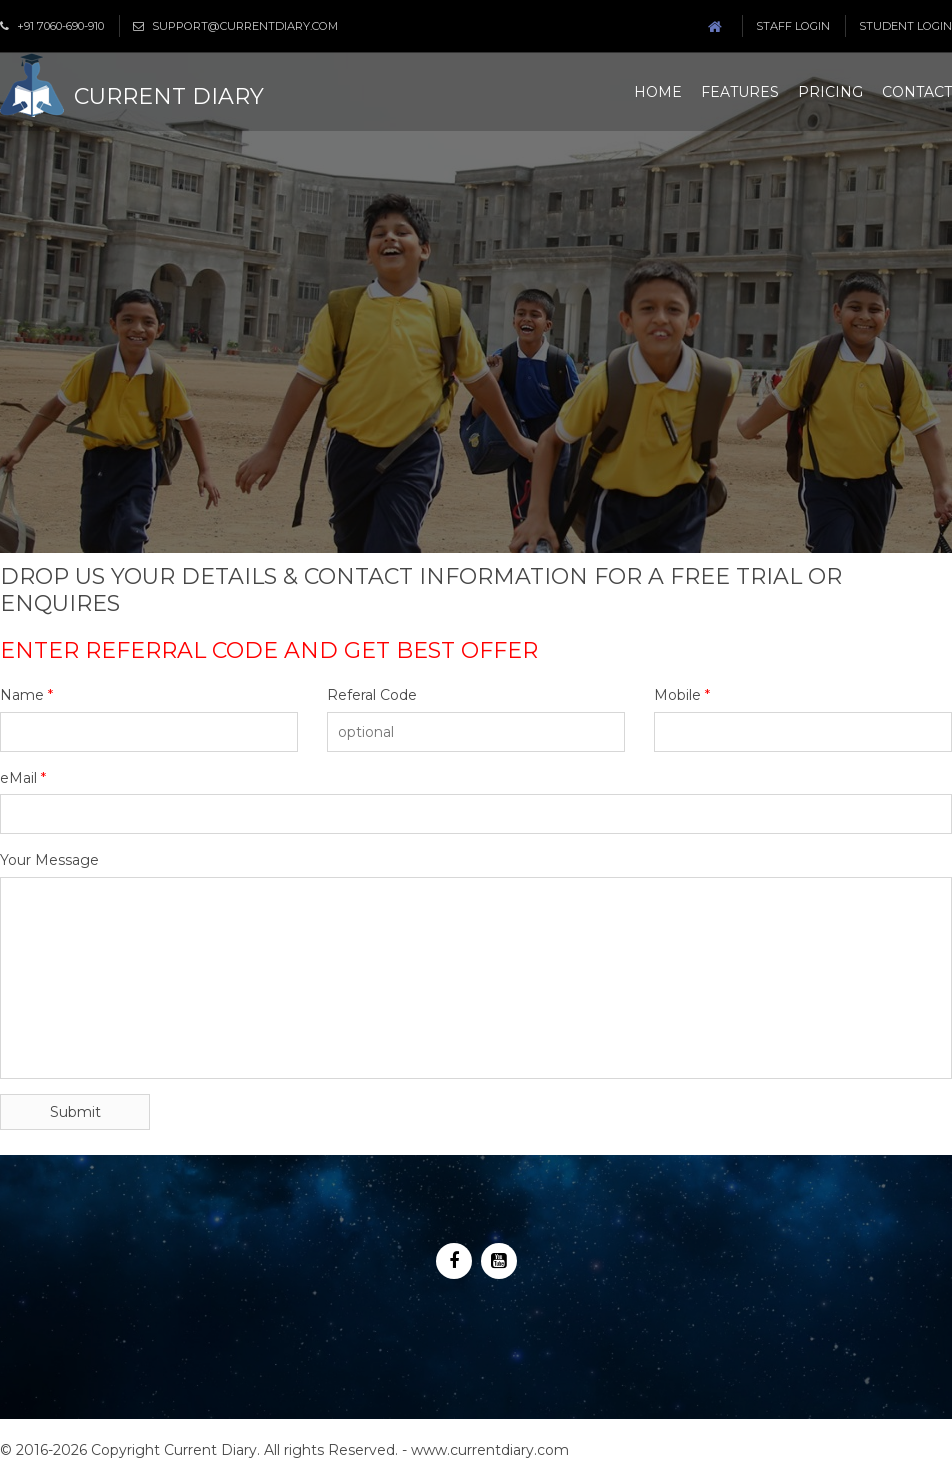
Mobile (682, 695)
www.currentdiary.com (490, 1450)
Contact (917, 92)
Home (658, 92)
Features (740, 92)
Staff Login (793, 26)
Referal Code (372, 695)
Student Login (905, 26)
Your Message (49, 860)
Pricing (830, 92)
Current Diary (169, 96)
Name (26, 695)
